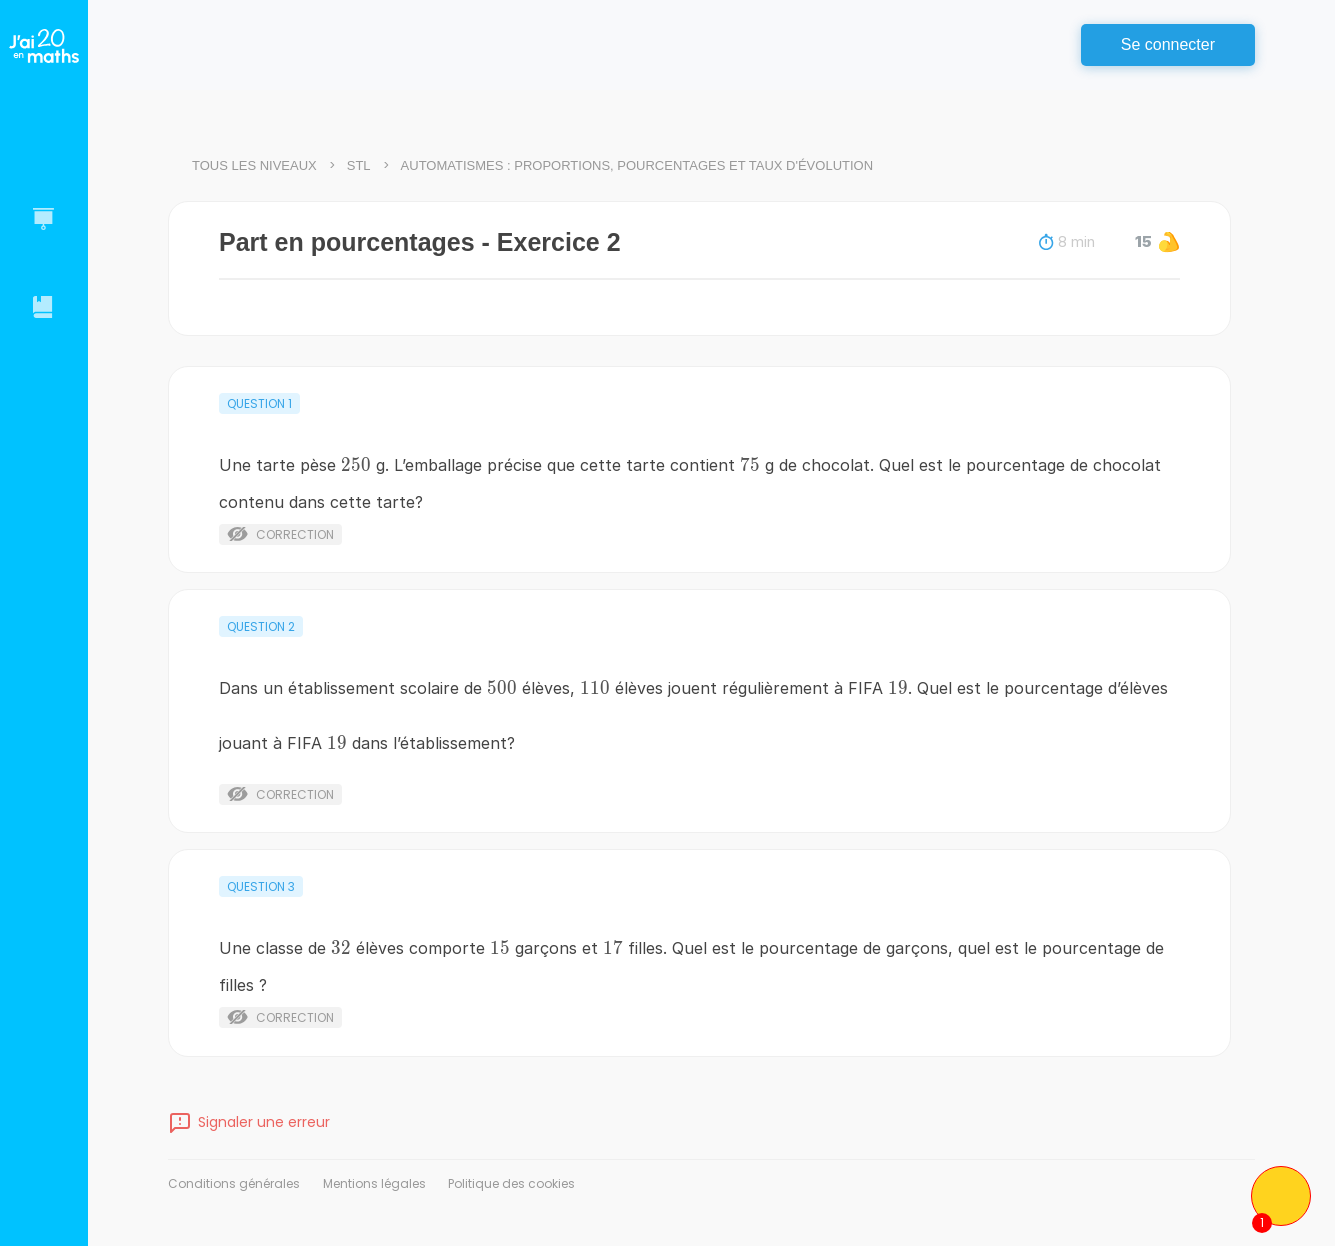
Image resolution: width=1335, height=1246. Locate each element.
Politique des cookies (511, 1183)
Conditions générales (234, 1183)
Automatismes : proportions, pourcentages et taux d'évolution (637, 165)
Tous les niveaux (254, 165)
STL (359, 165)
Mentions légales (374, 1183)
